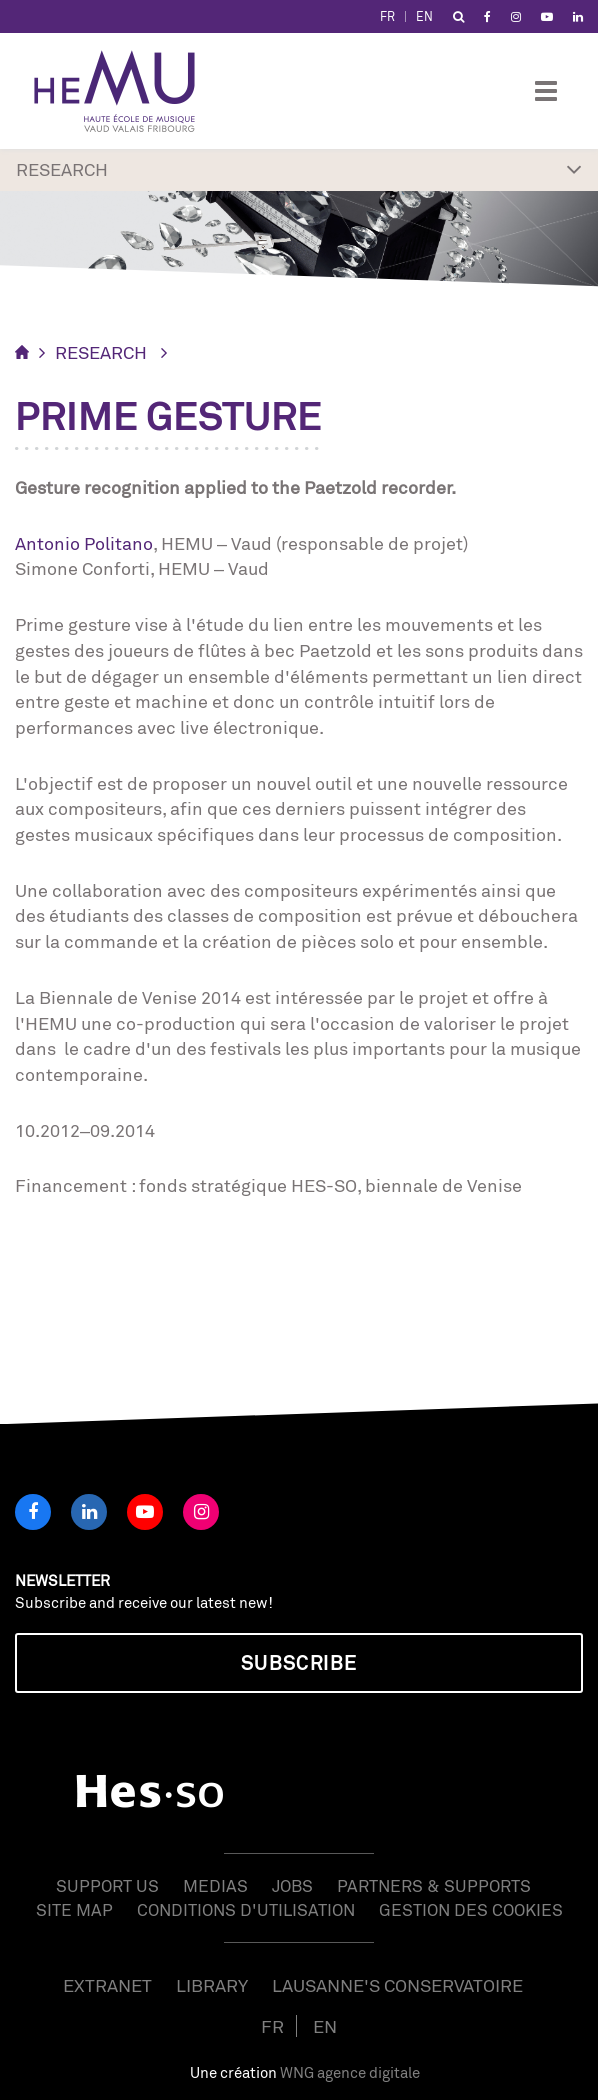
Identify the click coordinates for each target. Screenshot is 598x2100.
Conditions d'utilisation (246, 1909)
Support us (107, 1885)
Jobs (292, 1885)
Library (212, 1985)
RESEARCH (101, 352)
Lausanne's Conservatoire (397, 1985)
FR (387, 16)
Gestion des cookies (471, 1909)
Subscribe (299, 1662)
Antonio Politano (84, 543)
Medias (215, 1885)
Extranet (107, 1985)
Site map (74, 1909)
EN (424, 16)
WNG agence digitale (350, 2072)
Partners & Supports (434, 1885)
